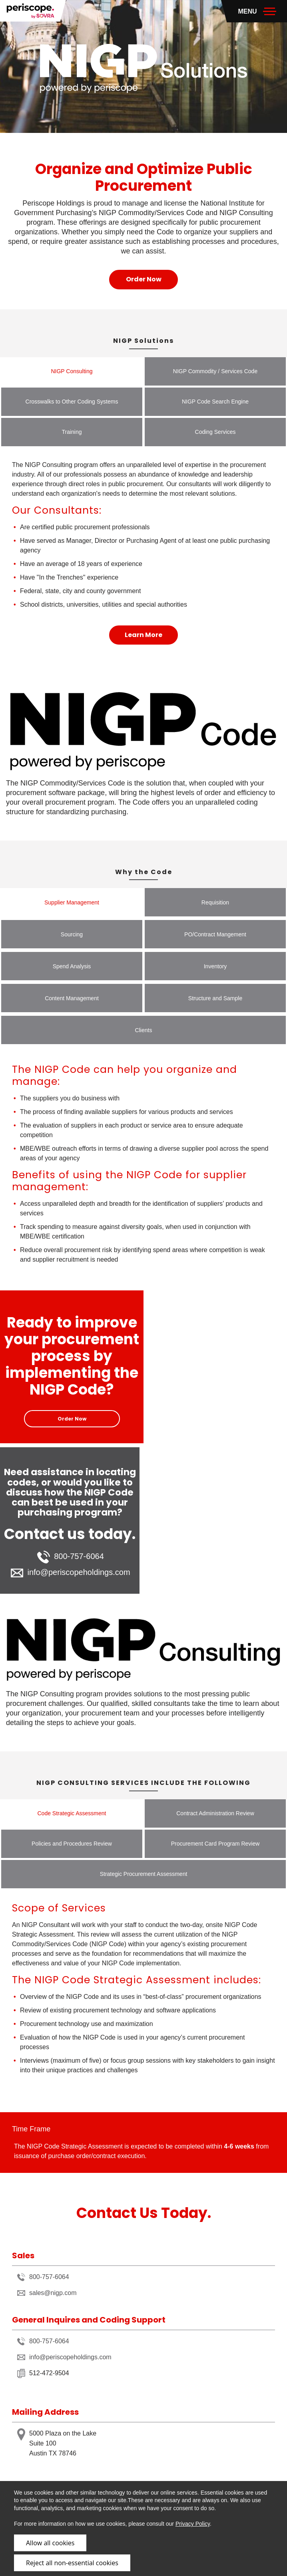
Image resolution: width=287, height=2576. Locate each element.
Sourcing (72, 934)
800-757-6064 (70, 1557)
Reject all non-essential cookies (72, 2562)
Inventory (215, 966)
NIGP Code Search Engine (215, 401)
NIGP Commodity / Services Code (215, 371)
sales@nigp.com (47, 2292)
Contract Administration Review (215, 1813)
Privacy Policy (192, 2524)
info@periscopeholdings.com (70, 1572)
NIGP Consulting (71, 371)
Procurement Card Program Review (215, 1843)
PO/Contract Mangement (215, 934)
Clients (143, 1030)
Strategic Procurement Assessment (143, 1874)
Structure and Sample (215, 998)
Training (72, 432)
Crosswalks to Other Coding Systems (72, 401)
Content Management (72, 998)
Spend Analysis (72, 966)
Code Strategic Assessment (72, 1813)
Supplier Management (71, 902)
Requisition (215, 902)
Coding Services (215, 432)
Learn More (143, 634)
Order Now (143, 279)
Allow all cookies (50, 2542)
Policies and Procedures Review (72, 1843)
